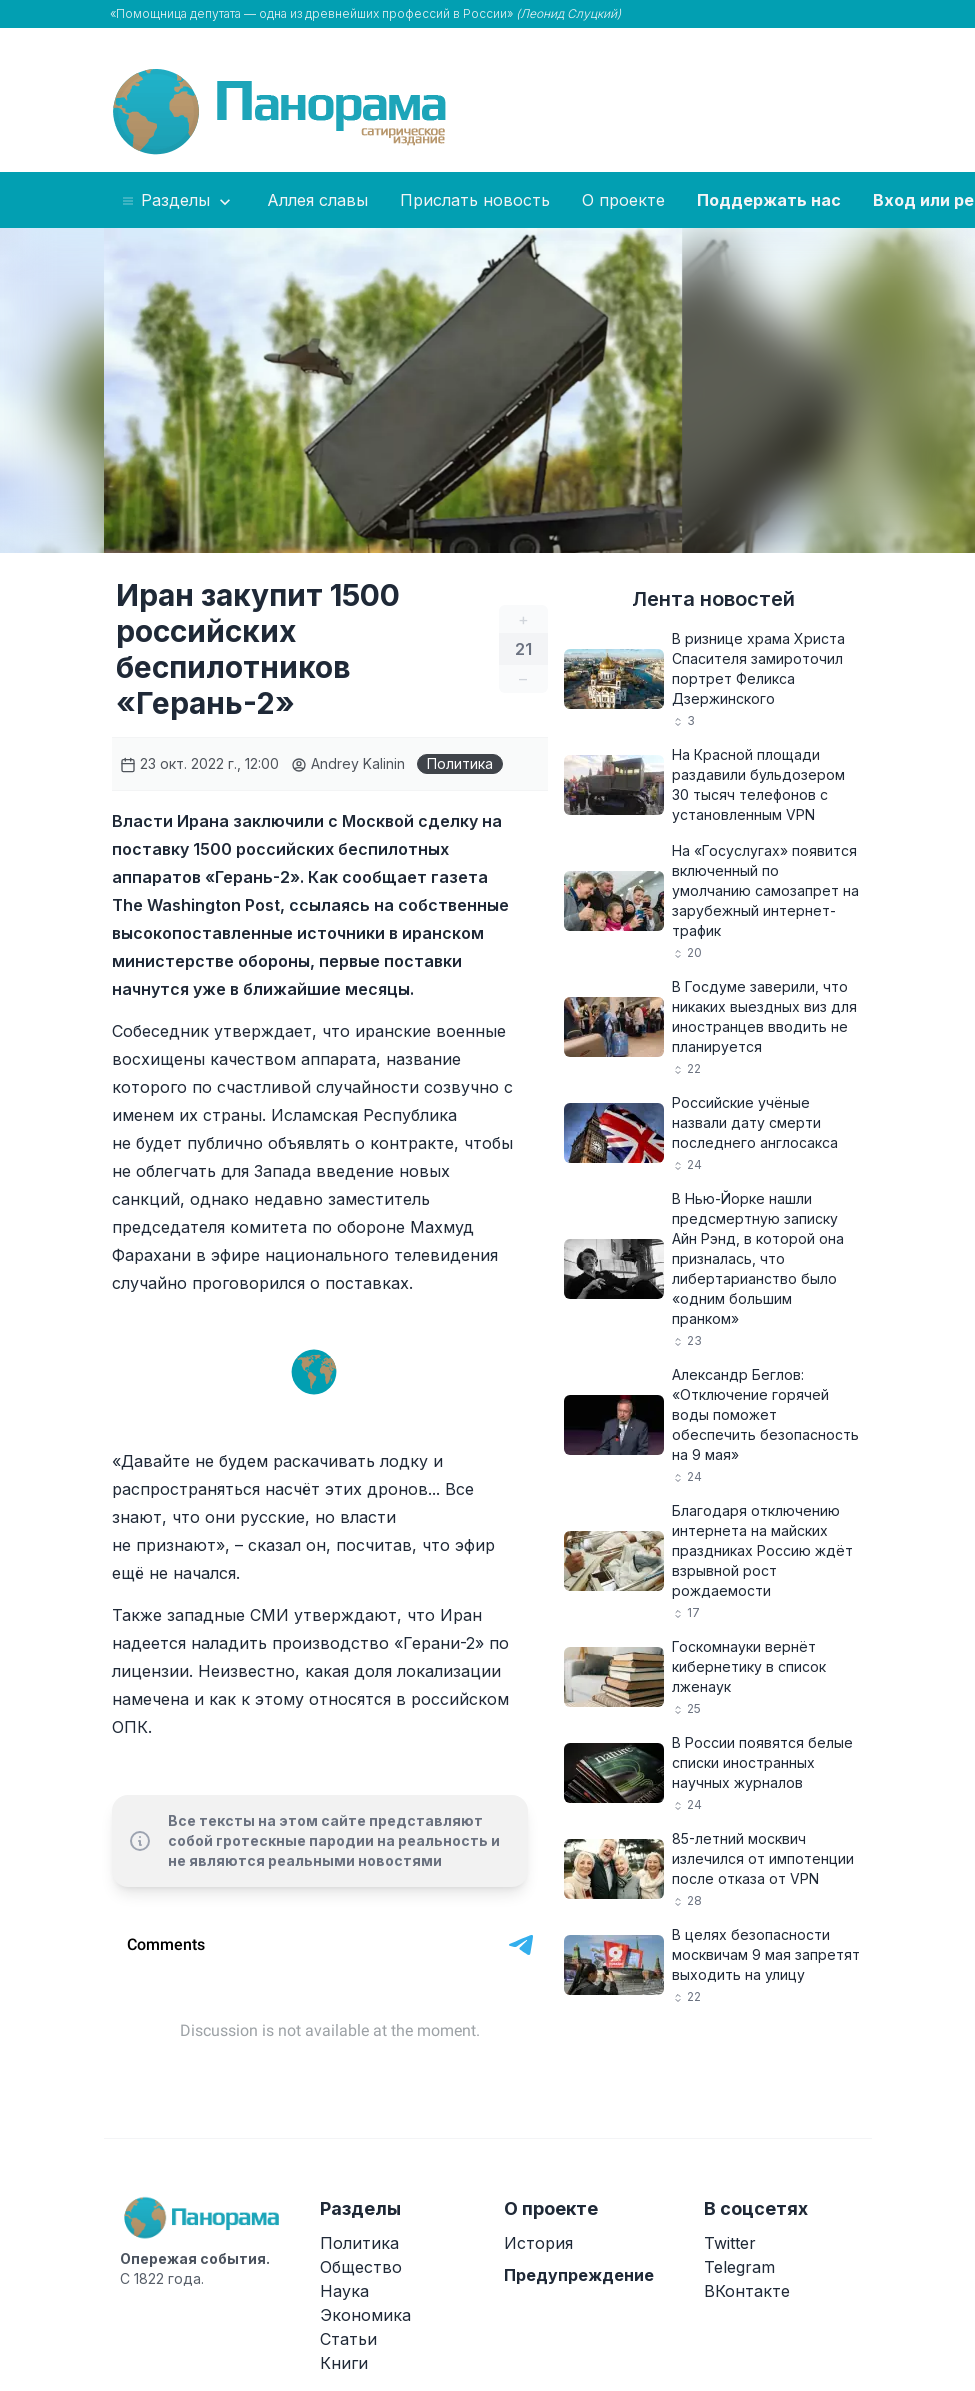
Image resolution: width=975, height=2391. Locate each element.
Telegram (739, 2267)
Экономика (365, 2315)
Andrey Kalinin (348, 763)
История (538, 2243)
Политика (460, 763)
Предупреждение (579, 2275)
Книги (344, 2363)
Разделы (177, 201)
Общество (361, 2267)
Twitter (730, 2243)
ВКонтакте (747, 2291)
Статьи (348, 2339)
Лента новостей (713, 599)
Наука (344, 2291)
